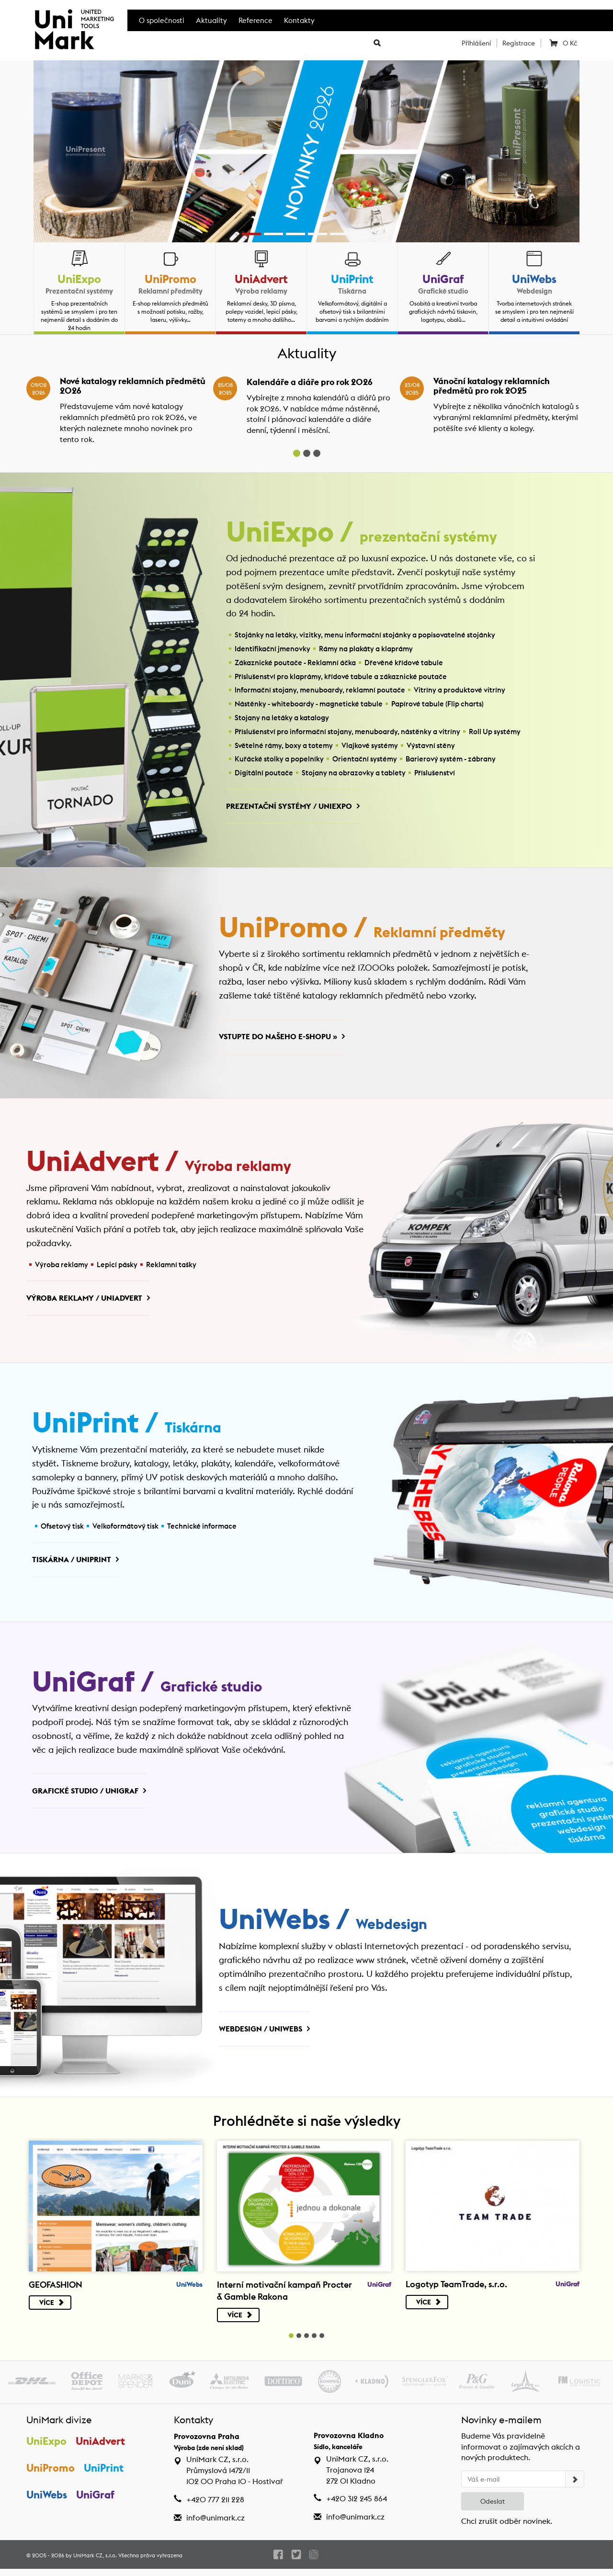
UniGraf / (148, 1687)
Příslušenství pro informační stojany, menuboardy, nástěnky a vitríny (347, 732)
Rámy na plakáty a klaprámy (366, 649)
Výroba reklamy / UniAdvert (84, 1300)
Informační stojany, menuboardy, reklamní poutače (320, 691)
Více (51, 2309)
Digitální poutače (264, 773)
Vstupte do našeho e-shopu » (278, 1038)
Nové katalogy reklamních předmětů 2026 (132, 386)
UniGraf (443, 279)
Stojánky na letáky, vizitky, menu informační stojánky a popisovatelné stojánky (365, 636)
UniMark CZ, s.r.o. (95, 2562)
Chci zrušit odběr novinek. (506, 2528)
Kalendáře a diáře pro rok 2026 (310, 382)
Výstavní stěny (431, 746)
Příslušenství (434, 773)
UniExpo (79, 279)
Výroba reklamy (61, 1267)
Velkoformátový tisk (125, 1530)
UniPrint (352, 279)
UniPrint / (128, 1428)
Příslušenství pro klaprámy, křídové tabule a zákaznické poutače (341, 677)
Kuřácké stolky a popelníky (279, 760)
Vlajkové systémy (369, 746)
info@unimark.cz (215, 2524)
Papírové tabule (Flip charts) (437, 704)
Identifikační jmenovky (272, 649)
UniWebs (534, 279)
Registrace (518, 43)
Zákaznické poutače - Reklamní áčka (295, 663)
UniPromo (170, 279)
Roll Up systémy (495, 732)
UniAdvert (261, 279)
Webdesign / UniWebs (260, 2035)
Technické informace (202, 1530)
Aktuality (211, 20)
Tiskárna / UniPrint (71, 1563)
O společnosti (161, 20)
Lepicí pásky (117, 1267)
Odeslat (492, 2508)
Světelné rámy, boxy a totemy (284, 746)
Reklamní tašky (171, 1267)
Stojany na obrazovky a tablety (354, 773)
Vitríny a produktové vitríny (459, 691)
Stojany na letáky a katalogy (282, 718)
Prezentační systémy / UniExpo (289, 807)
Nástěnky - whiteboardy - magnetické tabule (309, 704)
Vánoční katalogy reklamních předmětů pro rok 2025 (491, 386)
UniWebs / (324, 1926)
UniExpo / (363, 533)
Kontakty (299, 20)
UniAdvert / (160, 1165)
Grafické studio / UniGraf (85, 1796)
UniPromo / (363, 930)
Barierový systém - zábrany (451, 760)
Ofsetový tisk (62, 1530)
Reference (255, 20)
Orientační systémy (364, 760)
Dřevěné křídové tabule (403, 663)
